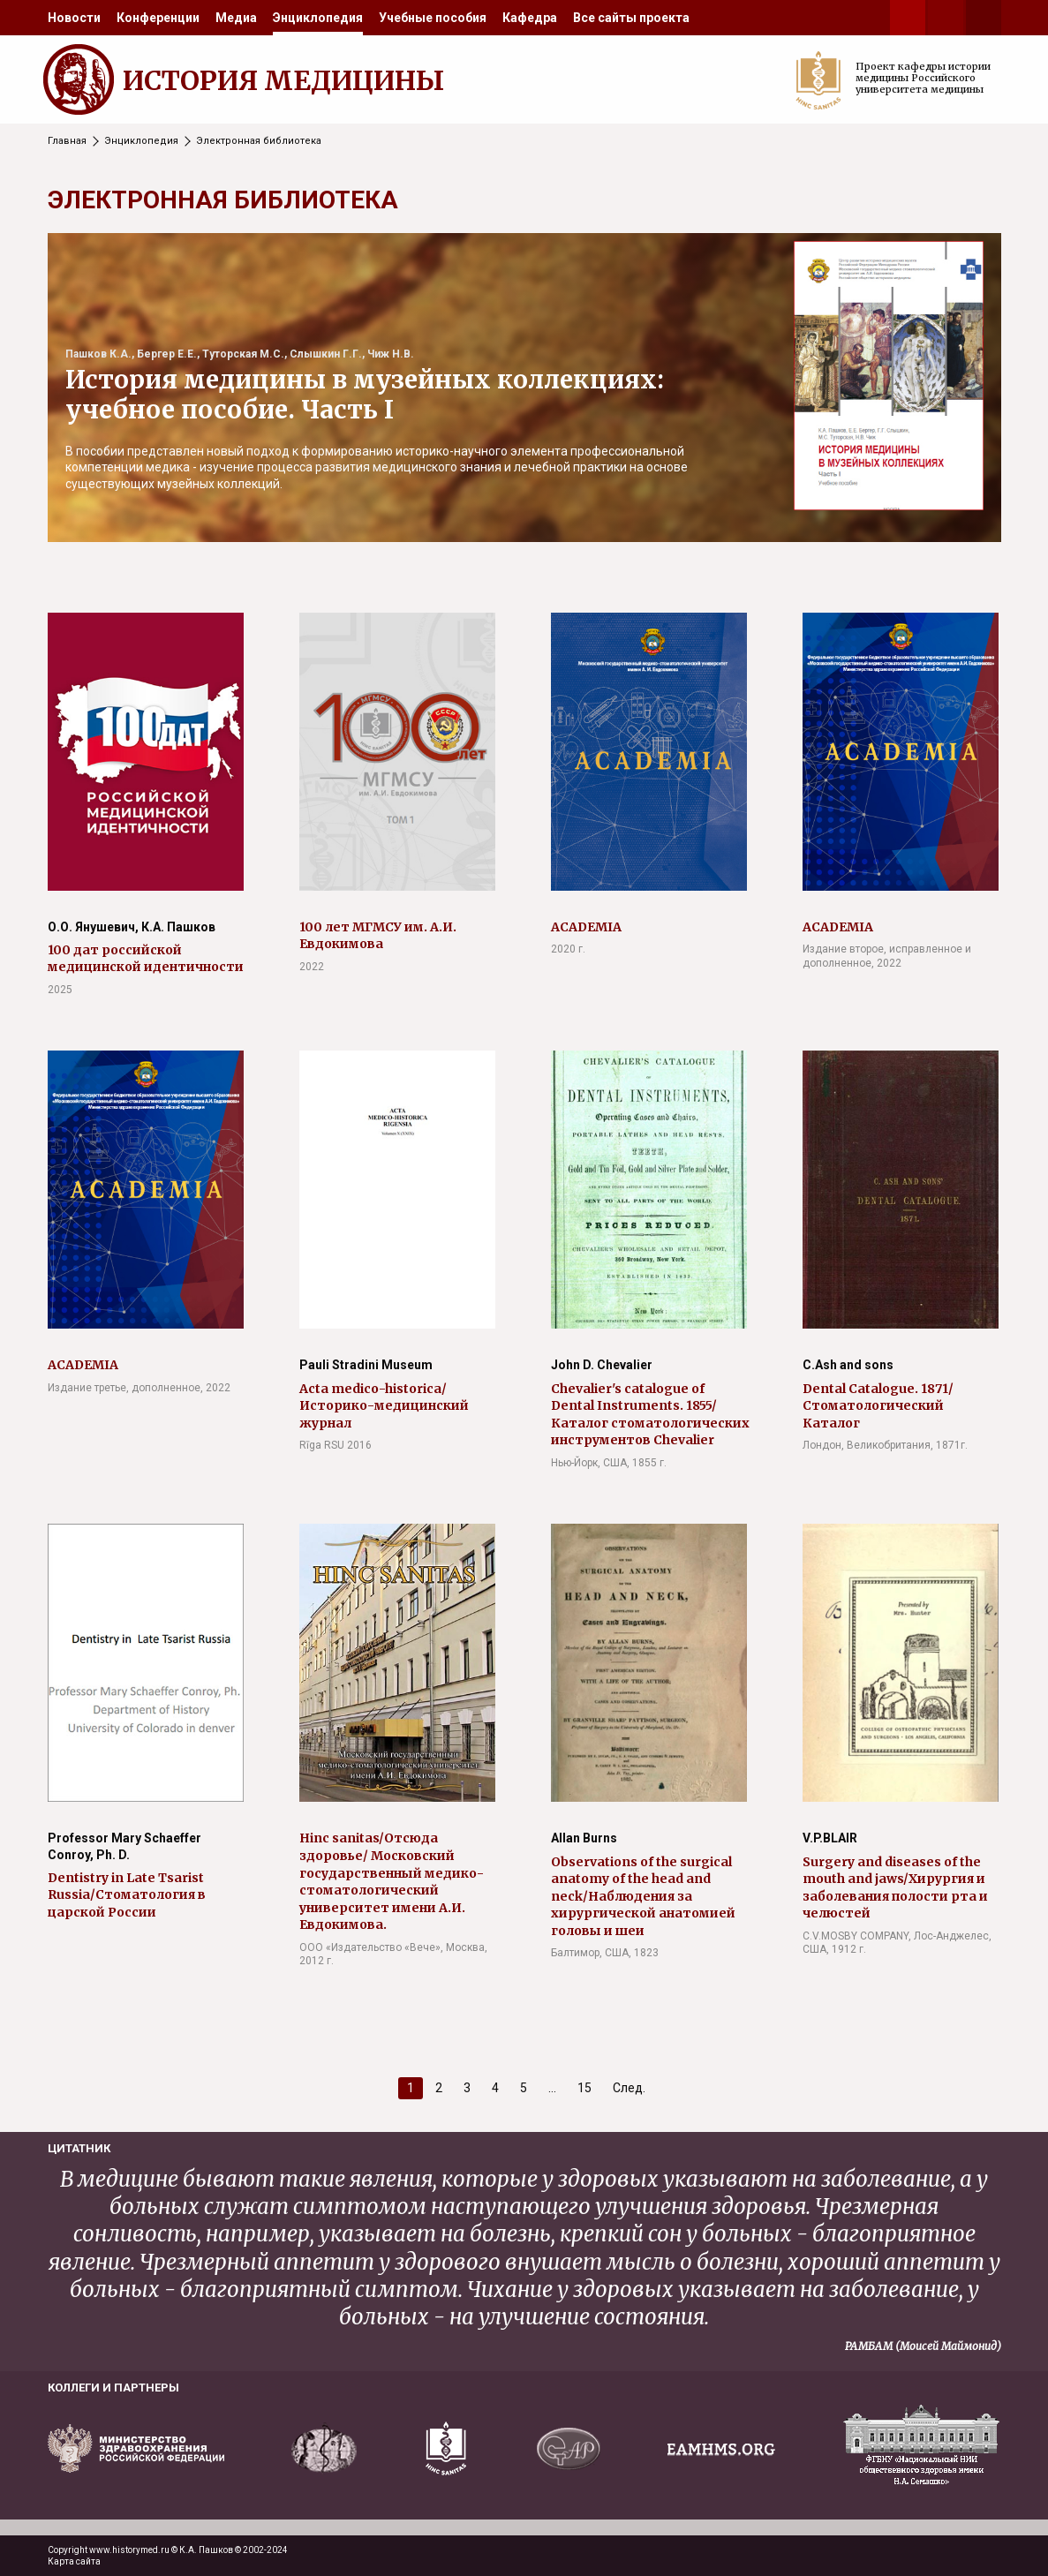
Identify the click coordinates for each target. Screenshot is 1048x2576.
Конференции (158, 18)
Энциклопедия (318, 18)
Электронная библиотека (258, 141)
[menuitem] (74, 17)
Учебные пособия (432, 18)
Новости (74, 18)
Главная (67, 141)
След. (629, 2088)
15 (584, 2088)
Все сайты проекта (631, 18)
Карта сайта (74, 2561)
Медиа (236, 18)
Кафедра (529, 18)
